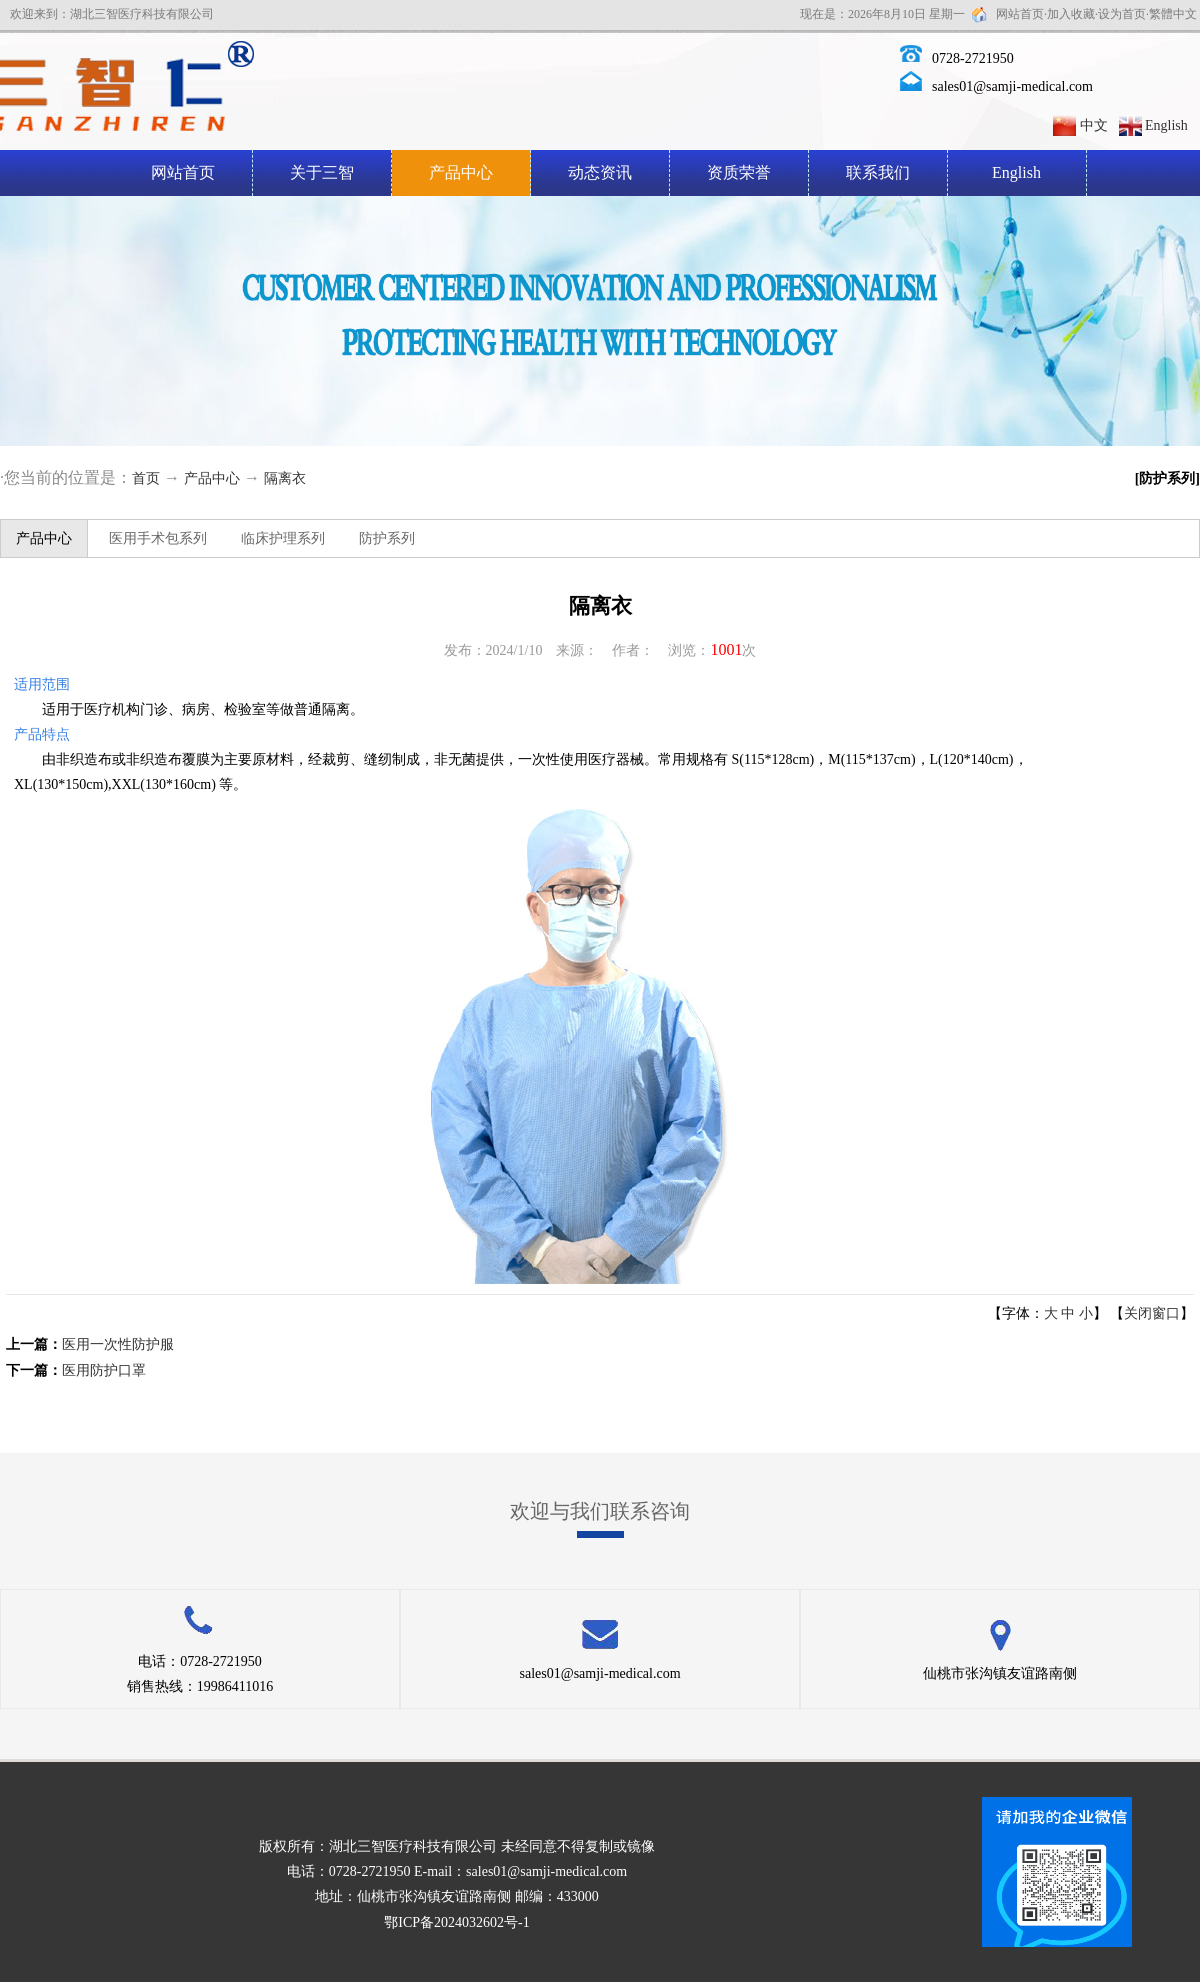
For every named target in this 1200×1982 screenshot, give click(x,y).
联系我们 (878, 172)
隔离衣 (285, 478)
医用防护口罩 (104, 1370)
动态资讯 (600, 172)
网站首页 (1020, 14)
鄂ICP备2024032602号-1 (456, 1922)
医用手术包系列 (158, 538)
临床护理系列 (283, 538)
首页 (146, 478)
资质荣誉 (739, 172)
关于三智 (322, 172)
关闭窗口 (1152, 1313)
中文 (1094, 125)
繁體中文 (1173, 14)
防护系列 (387, 538)
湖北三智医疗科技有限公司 (413, 1846)
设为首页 (1122, 14)
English (1166, 125)
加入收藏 (1071, 14)
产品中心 (461, 172)
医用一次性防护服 (118, 1344)
